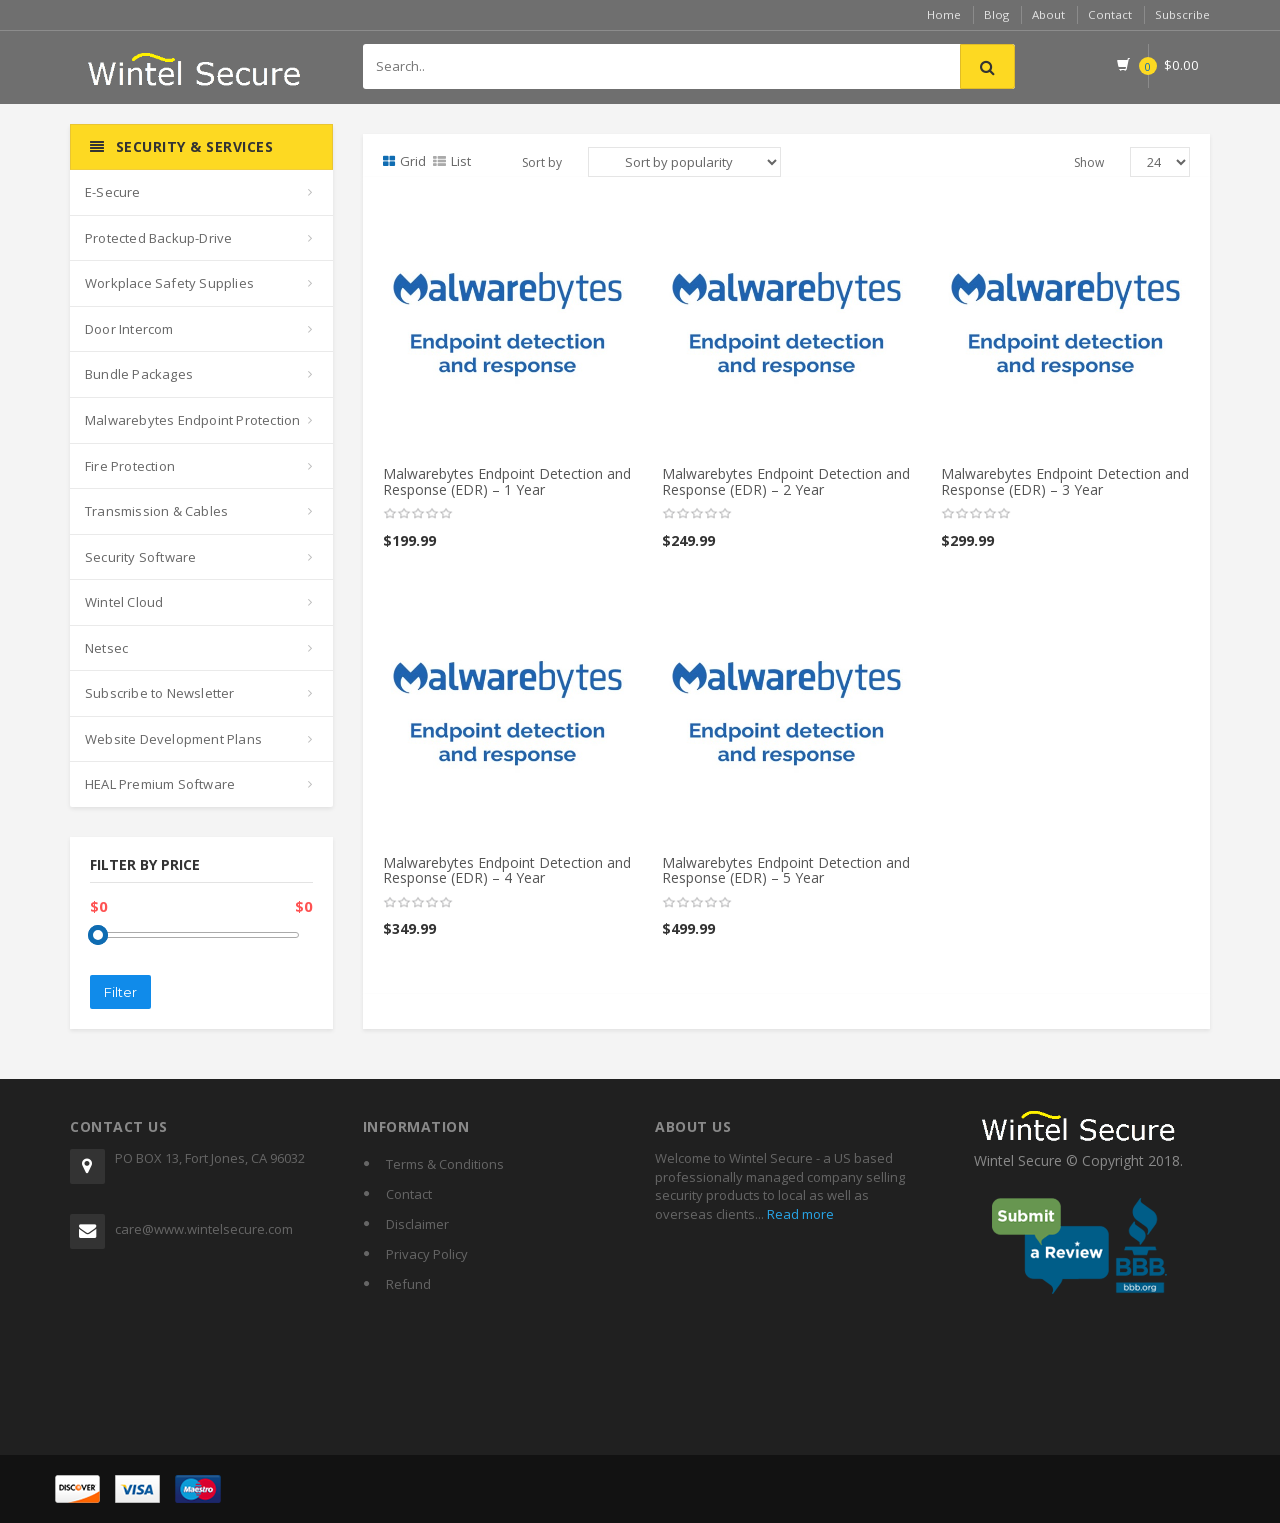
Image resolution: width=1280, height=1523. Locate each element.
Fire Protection (130, 466)
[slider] (418, 514)
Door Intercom (129, 329)
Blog (993, 14)
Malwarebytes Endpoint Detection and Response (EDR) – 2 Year (786, 481)
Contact (1109, 14)
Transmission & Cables (156, 511)
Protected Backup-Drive (158, 238)
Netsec (106, 648)
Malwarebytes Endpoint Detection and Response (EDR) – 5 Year (786, 870)
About (1046, 14)
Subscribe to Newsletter (160, 693)
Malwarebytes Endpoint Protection (192, 420)
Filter (120, 992)
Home (939, 14)
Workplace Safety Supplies (169, 283)
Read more (799, 1214)
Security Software (140, 557)
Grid (404, 161)
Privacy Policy (427, 1254)
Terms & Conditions (445, 1164)
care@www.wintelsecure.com (204, 1229)
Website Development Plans (173, 739)
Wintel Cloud (124, 602)
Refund (408, 1284)
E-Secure (113, 192)
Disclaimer (417, 1224)
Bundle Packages (139, 374)
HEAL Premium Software (160, 784)
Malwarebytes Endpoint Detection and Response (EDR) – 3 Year (1065, 481)
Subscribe (1182, 14)
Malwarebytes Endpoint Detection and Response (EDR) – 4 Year (507, 870)
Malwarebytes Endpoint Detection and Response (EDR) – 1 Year (507, 481)
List (452, 161)
